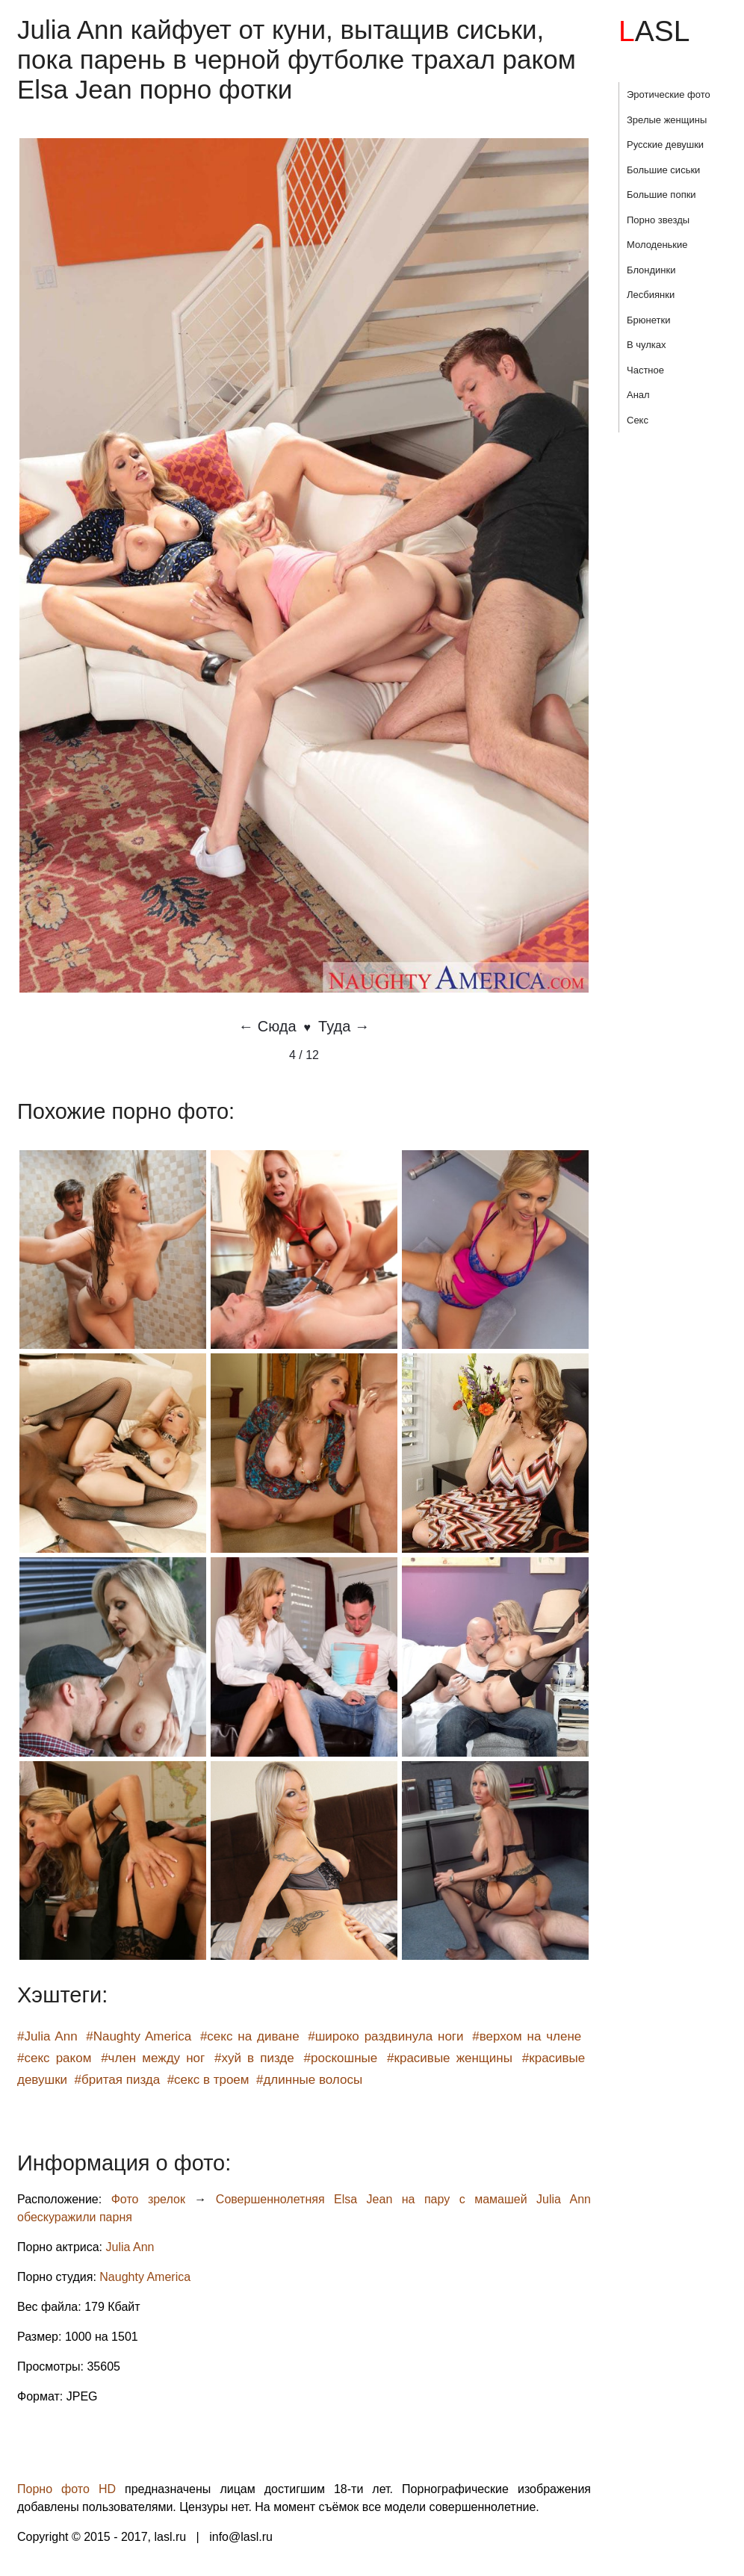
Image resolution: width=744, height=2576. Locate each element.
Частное (645, 370)
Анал (638, 394)
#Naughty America (138, 2036)
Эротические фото (668, 94)
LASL (654, 31)
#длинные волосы (309, 2080)
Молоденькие (657, 244)
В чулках (646, 344)
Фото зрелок (148, 2199)
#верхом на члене (526, 2036)
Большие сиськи (663, 170)
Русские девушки (665, 144)
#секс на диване (250, 2036)
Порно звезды (658, 220)
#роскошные (341, 2058)
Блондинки (651, 270)
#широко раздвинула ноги (385, 2036)
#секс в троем (208, 2080)
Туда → (344, 1026)
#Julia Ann (47, 2036)
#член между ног (153, 2058)
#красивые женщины (449, 2058)
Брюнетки (648, 320)
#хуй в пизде (254, 2058)
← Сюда (267, 1026)
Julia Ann (130, 2247)
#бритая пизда (118, 2080)
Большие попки (661, 194)
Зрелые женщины (667, 119)
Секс (637, 420)
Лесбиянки (651, 294)
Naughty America (144, 2277)
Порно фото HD (66, 2489)
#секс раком (54, 2058)
